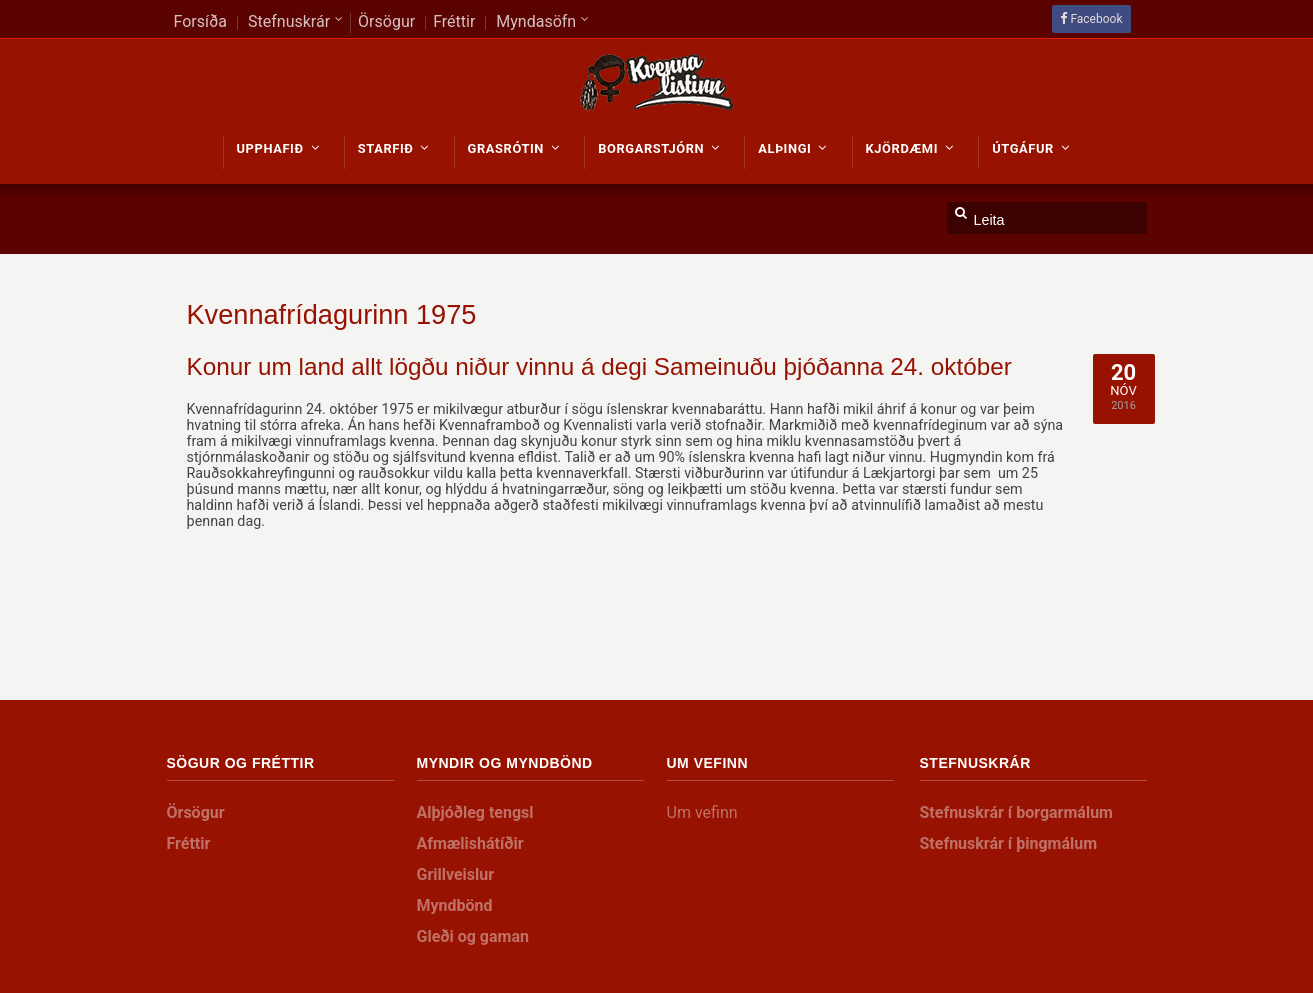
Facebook (1096, 19)
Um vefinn (702, 812)
